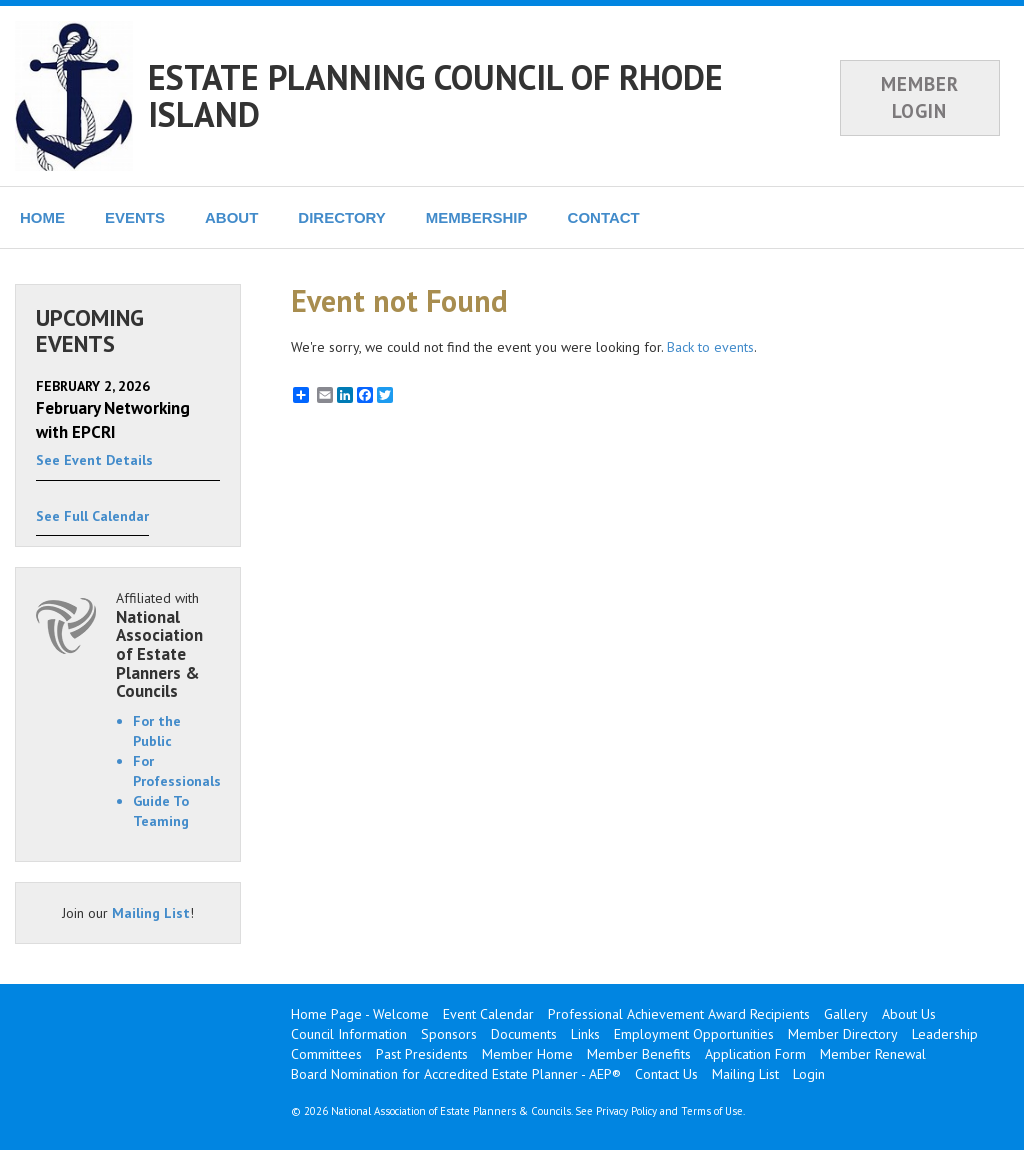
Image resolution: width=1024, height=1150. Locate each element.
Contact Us (666, 1074)
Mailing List (151, 913)
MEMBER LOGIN (920, 97)
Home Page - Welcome (360, 1014)
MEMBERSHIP (477, 217)
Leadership (945, 1034)
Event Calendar (488, 1014)
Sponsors (449, 1034)
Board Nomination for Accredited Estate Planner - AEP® (456, 1074)
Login (809, 1074)
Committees (326, 1054)
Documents (524, 1034)
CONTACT (604, 217)
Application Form (755, 1054)
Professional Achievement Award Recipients (679, 1014)
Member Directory (843, 1034)
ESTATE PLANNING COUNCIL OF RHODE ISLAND (435, 95)
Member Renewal (873, 1054)
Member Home (527, 1054)
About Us (909, 1014)
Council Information (349, 1034)
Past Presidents (422, 1054)
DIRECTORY (342, 217)
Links (585, 1034)
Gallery (846, 1014)
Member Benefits (639, 1054)
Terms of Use (712, 1111)
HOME (42, 217)
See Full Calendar (92, 516)
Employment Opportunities (694, 1034)
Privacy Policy (626, 1111)
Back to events (710, 347)
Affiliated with (168, 645)
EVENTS (135, 217)
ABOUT (231, 217)
